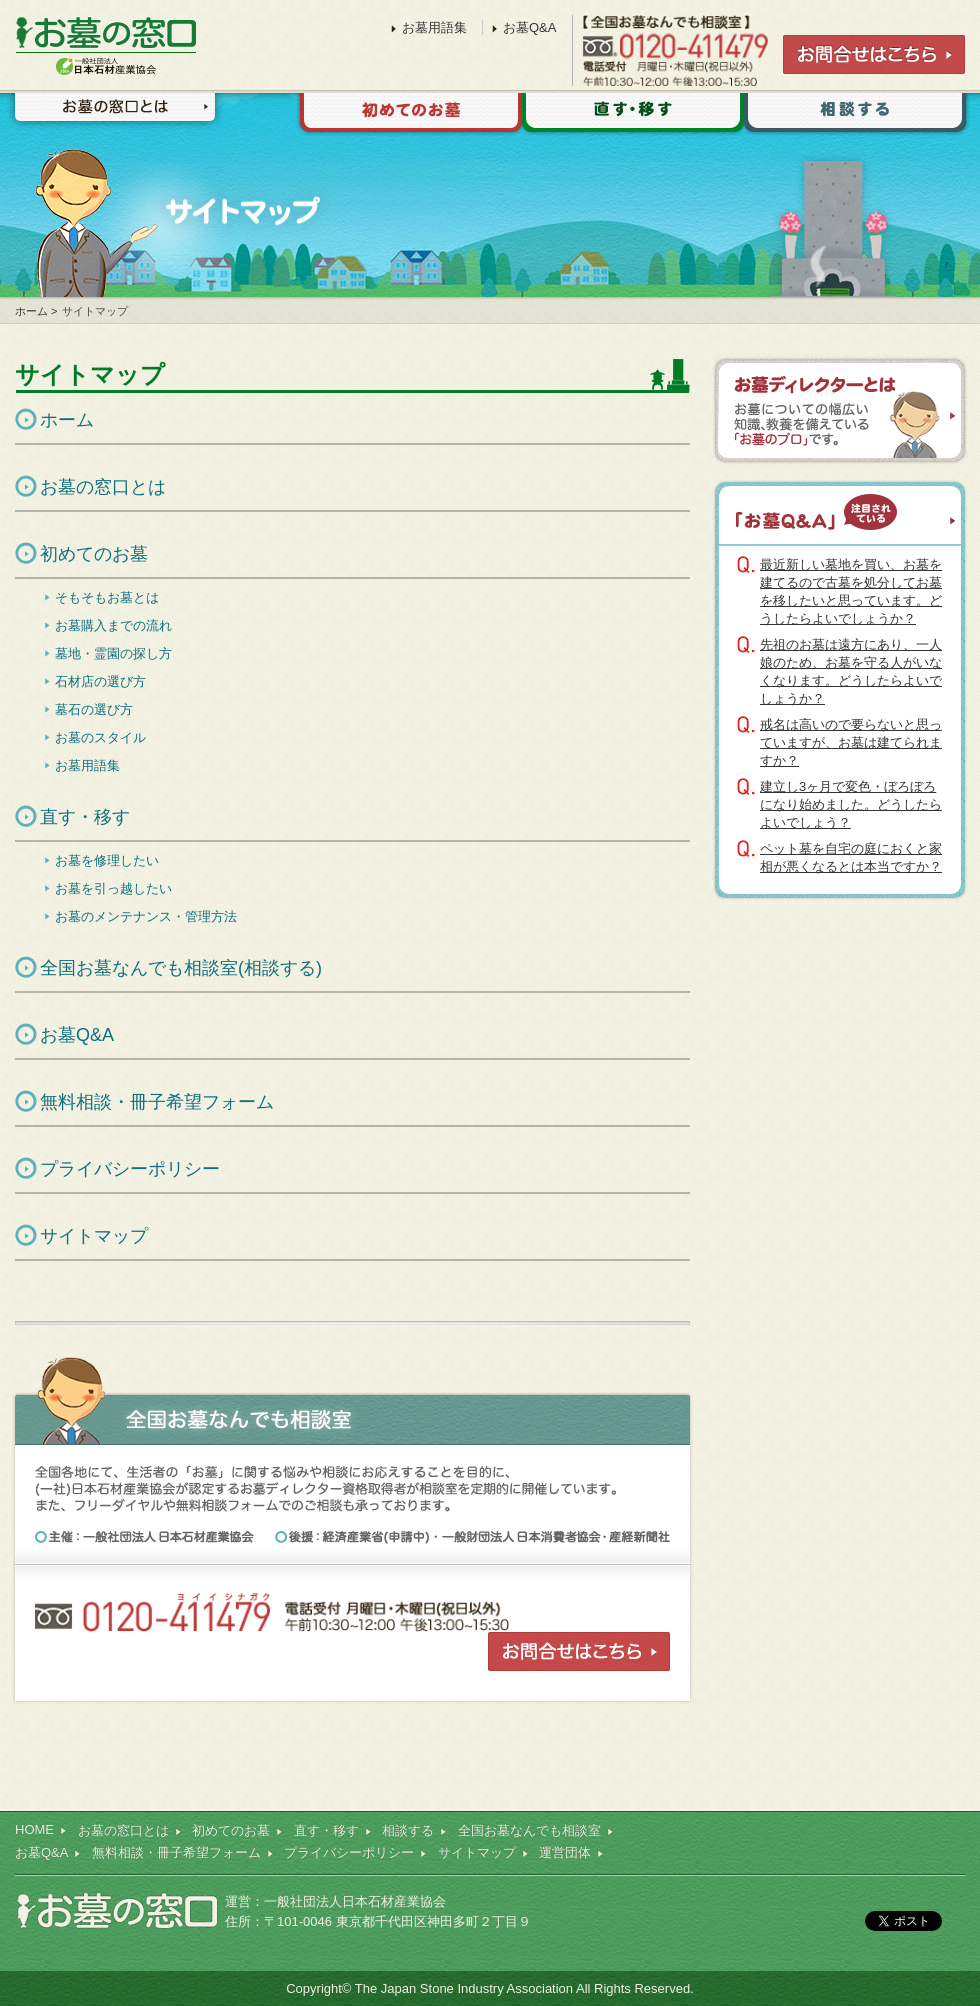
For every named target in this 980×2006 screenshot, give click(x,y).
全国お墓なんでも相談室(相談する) (181, 968)
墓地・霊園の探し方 (113, 653)
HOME (34, 1829)
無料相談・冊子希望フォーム (157, 1102)
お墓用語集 (87, 765)
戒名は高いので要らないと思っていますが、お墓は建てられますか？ (851, 742)
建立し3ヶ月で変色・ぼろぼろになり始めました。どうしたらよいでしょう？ (851, 804)
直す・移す (633, 115)
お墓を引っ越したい (113, 888)
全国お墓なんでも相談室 (529, 1830)
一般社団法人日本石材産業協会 (355, 1901)
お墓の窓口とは (114, 113)
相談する (855, 115)
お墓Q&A (77, 1035)
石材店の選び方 (100, 681)
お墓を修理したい (107, 860)
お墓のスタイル (100, 737)
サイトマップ (94, 1236)
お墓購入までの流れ (113, 625)
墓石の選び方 (94, 709)
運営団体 (565, 1852)
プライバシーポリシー (130, 1169)
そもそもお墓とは (107, 597)
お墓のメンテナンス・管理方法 (146, 916)
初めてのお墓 (407, 115)
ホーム (31, 311)
